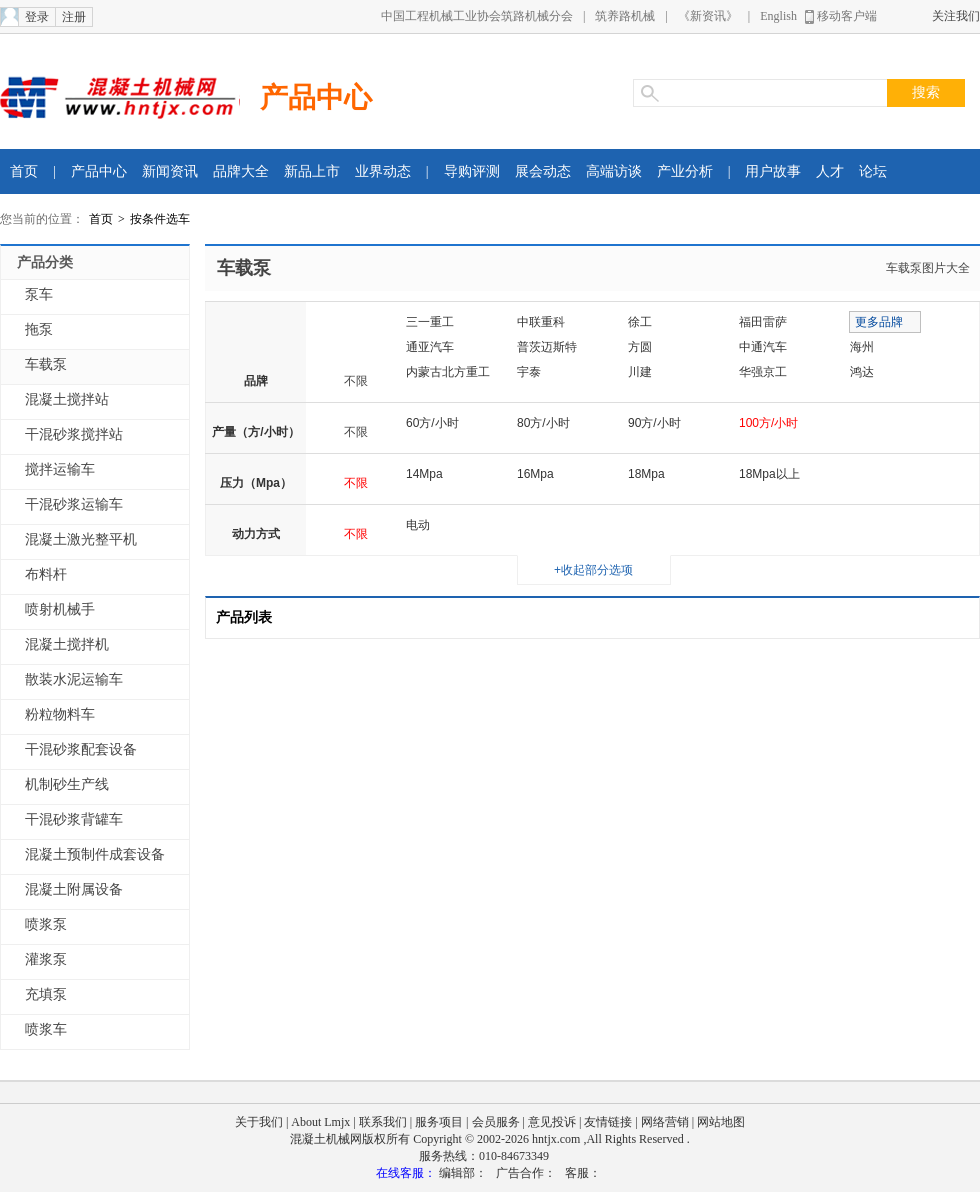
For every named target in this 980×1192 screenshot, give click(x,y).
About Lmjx (320, 1122)
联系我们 (383, 1122)
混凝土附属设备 (74, 889)
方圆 (640, 347)
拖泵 (39, 329)
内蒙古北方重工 (448, 372)
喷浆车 (46, 1029)
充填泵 (46, 994)
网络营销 (665, 1122)
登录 (37, 17)
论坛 (873, 171)
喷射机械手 (60, 609)
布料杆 (46, 574)
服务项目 (439, 1122)
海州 (862, 347)
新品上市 (312, 171)
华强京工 (763, 372)
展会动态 (543, 171)
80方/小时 (543, 423)
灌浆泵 (46, 959)
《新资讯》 (708, 16)
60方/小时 (432, 423)
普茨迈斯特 (547, 347)
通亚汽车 (430, 347)
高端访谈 (614, 171)
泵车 (39, 294)
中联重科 (541, 322)
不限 (356, 381)
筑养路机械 (625, 16)
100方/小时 (768, 423)
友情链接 (608, 1122)
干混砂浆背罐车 (74, 819)
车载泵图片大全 (928, 268)
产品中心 (316, 97)
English (778, 16)
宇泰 (529, 372)
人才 (830, 171)
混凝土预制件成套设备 (95, 854)
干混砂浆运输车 (74, 504)
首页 (24, 171)
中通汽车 (763, 347)
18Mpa (646, 474)
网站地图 (721, 1122)
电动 (418, 525)
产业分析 (685, 171)
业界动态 (383, 171)
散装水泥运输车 (74, 679)
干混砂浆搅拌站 (74, 434)
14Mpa (424, 474)
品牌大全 (241, 171)
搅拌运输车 (60, 469)
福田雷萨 (763, 322)
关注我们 (956, 16)
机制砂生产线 (67, 784)
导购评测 (472, 171)
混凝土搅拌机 (67, 644)
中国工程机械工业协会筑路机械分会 (477, 16)
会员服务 (496, 1122)
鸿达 (862, 372)
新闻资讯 (170, 171)
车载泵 (46, 364)
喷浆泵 (46, 924)
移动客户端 (847, 16)
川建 (640, 372)
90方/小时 (654, 423)
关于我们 (259, 1122)
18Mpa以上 (769, 474)
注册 (74, 17)
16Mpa (535, 474)
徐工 (640, 322)
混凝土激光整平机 (81, 539)
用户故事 (773, 171)
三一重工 (430, 322)
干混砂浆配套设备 (81, 749)
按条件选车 (160, 219)
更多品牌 (879, 322)
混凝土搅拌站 (67, 399)
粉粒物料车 (60, 714)
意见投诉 (552, 1122)
